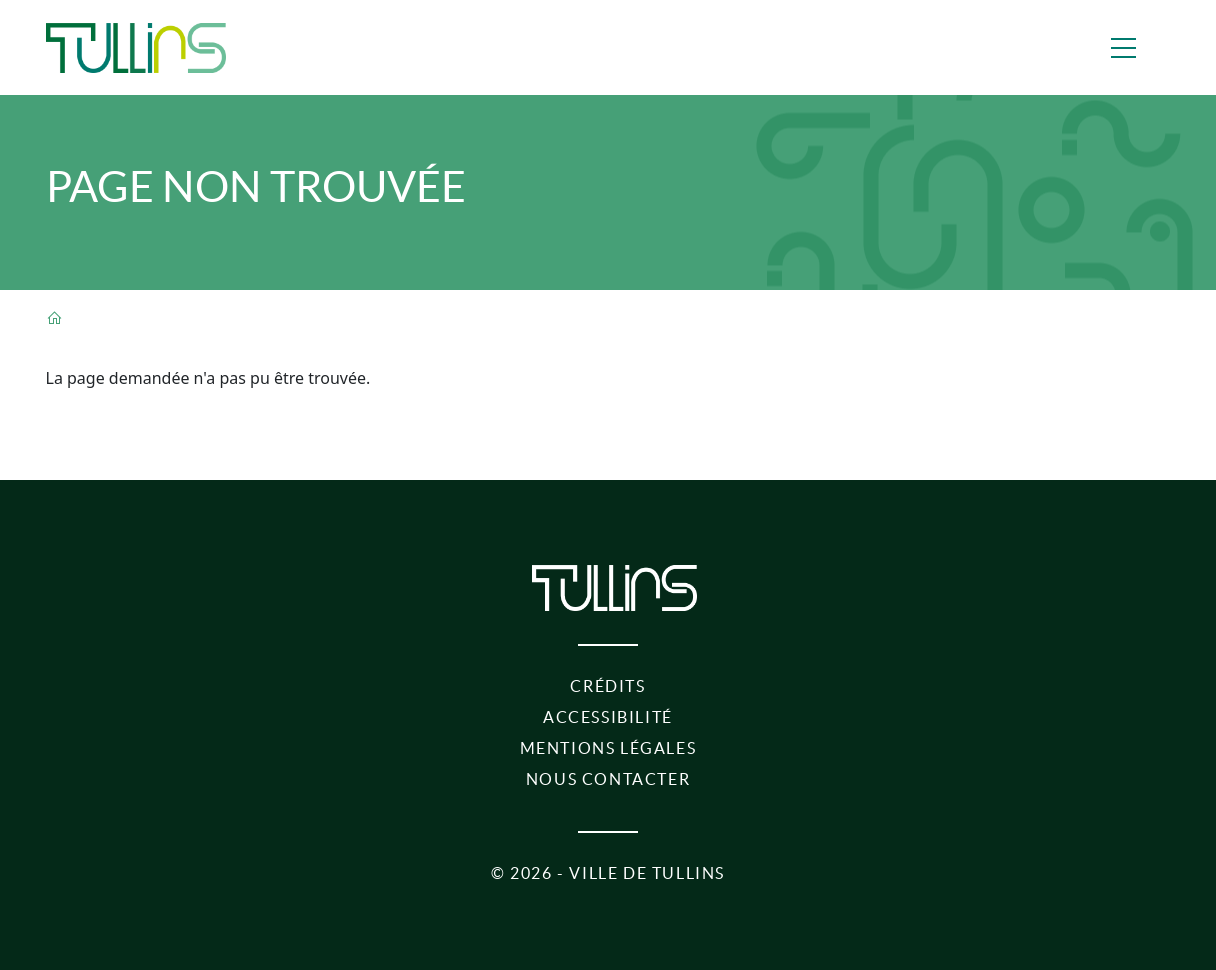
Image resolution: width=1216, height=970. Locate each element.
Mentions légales (608, 748)
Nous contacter (608, 779)
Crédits (607, 686)
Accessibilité (608, 717)
